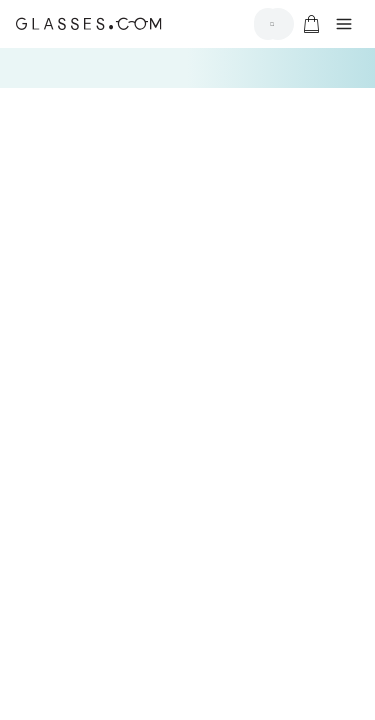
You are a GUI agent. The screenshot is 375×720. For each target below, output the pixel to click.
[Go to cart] (309, 24)
